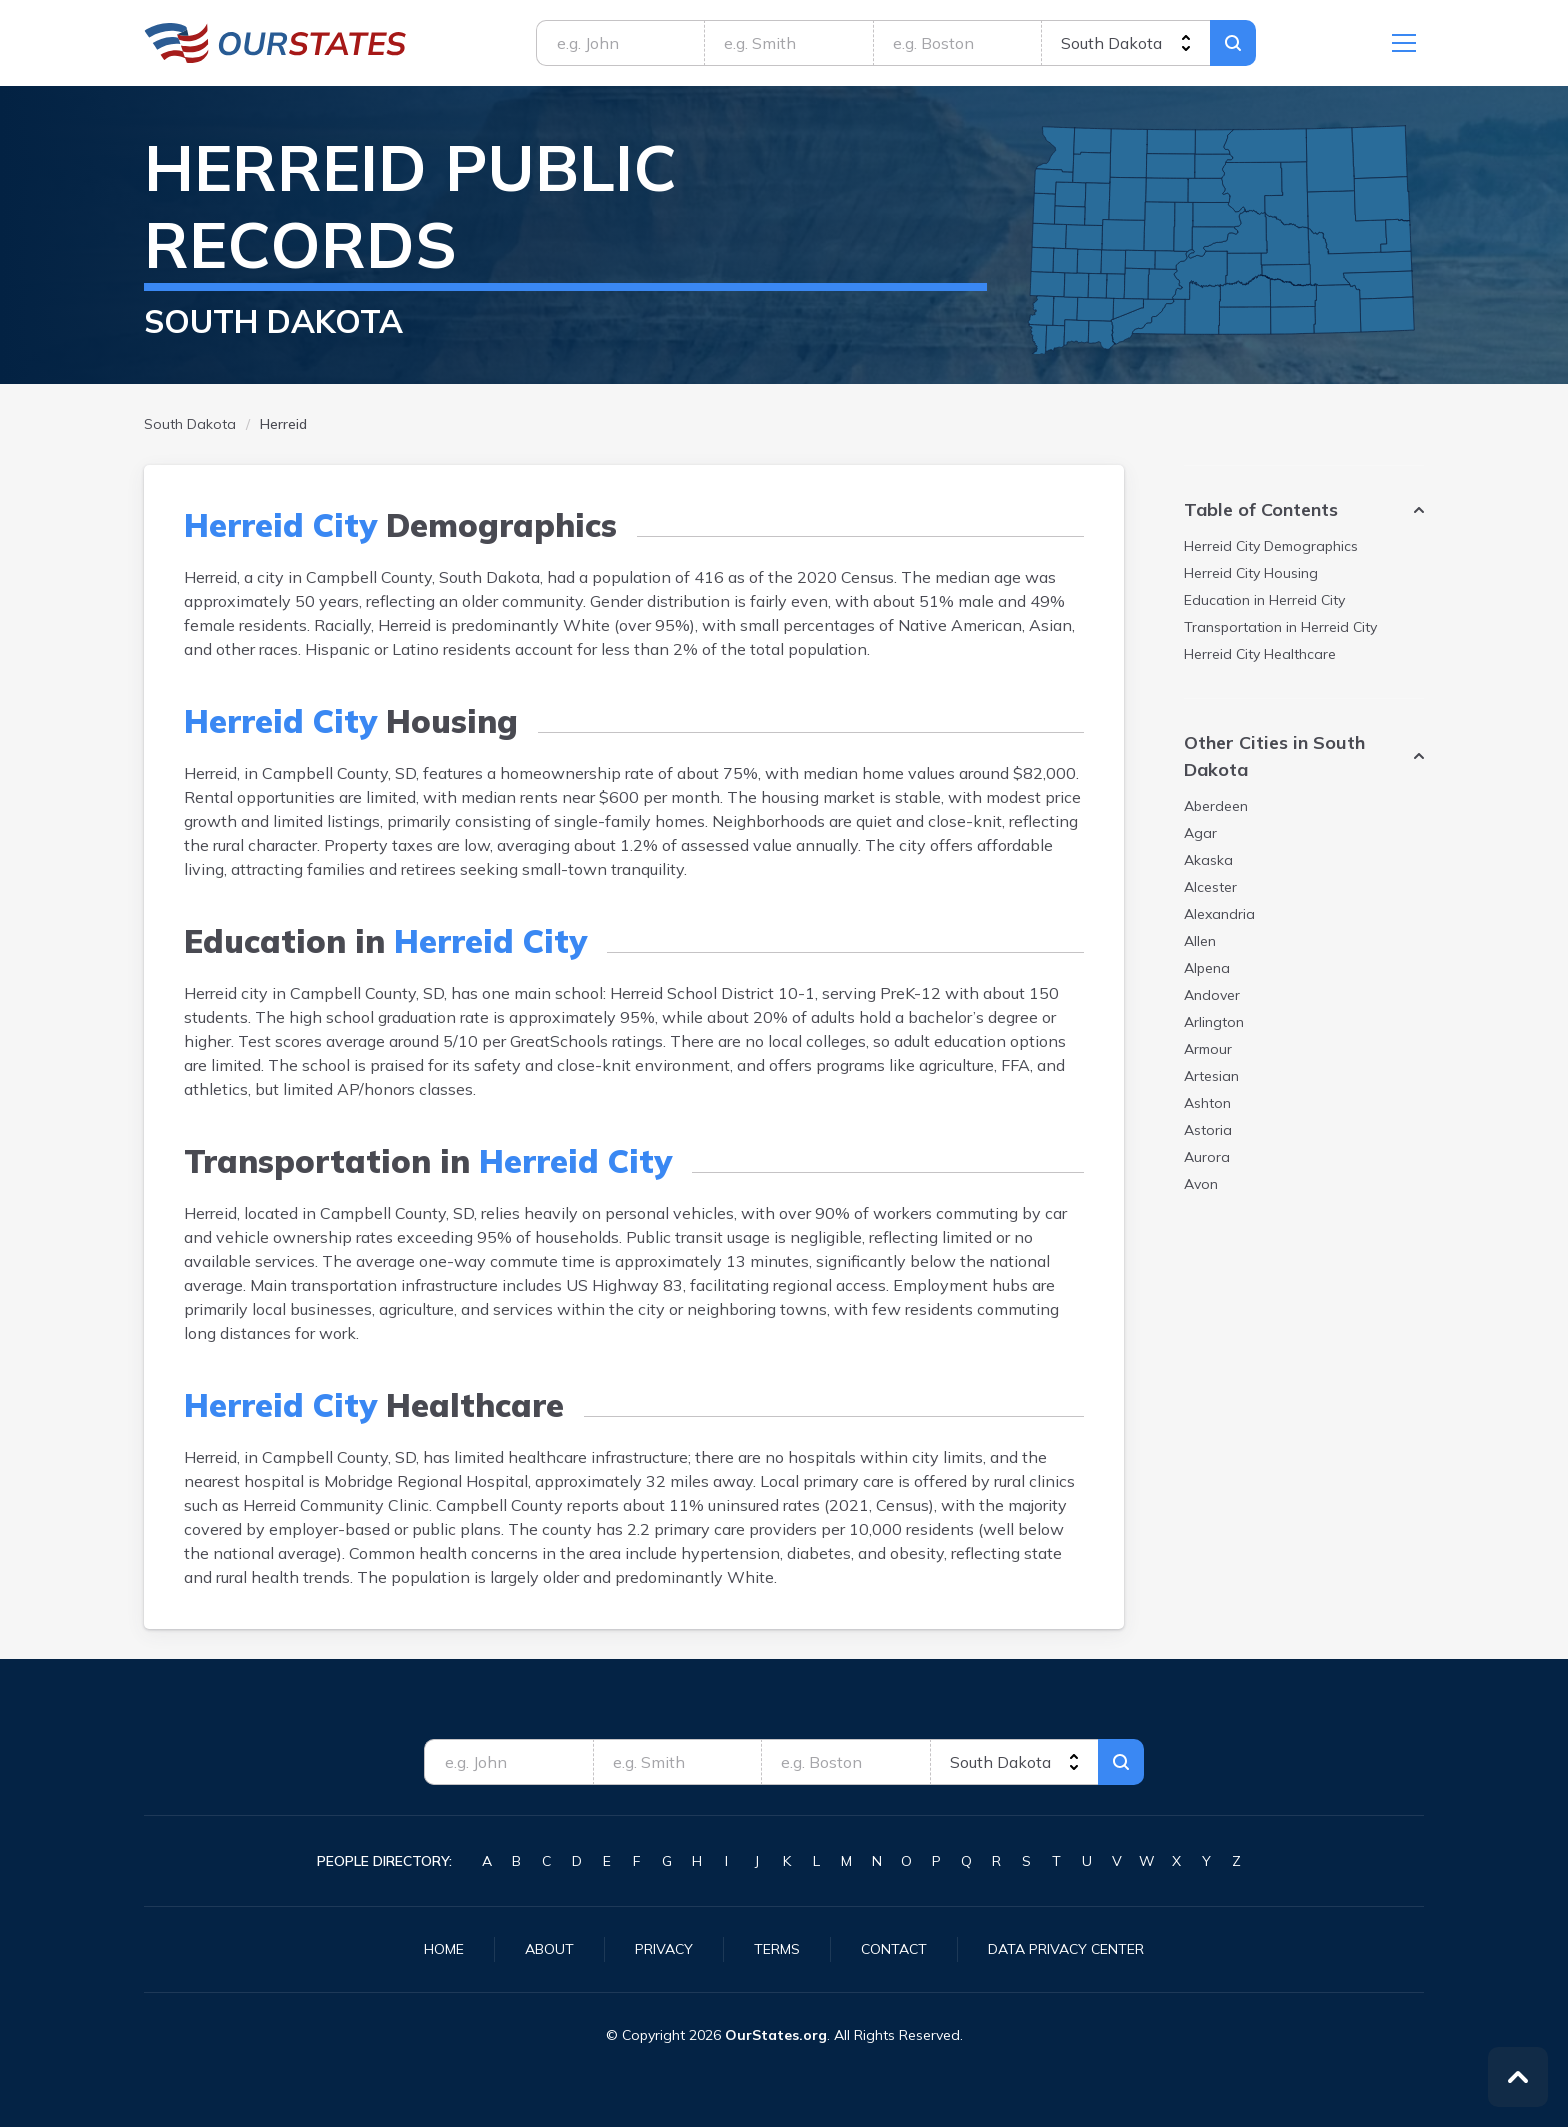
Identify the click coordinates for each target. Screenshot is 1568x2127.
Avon (1201, 1184)
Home (444, 1949)
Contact (894, 1949)
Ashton (1207, 1103)
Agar (1200, 833)
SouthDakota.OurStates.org (275, 43)
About (549, 1949)
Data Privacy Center (1066, 1949)
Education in (1264, 600)
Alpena (1207, 968)
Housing (1251, 573)
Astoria (1208, 1130)
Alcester (1210, 887)
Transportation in (1280, 627)
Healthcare (1260, 654)
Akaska (1208, 860)
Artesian (1211, 1076)
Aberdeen (1216, 806)
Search (1233, 43)
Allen (1200, 941)
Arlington (1214, 1022)
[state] (1125, 43)
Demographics (1271, 546)
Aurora (1207, 1157)
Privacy (664, 1949)
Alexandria (1219, 914)
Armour (1208, 1049)
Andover (1212, 995)
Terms (777, 1949)
